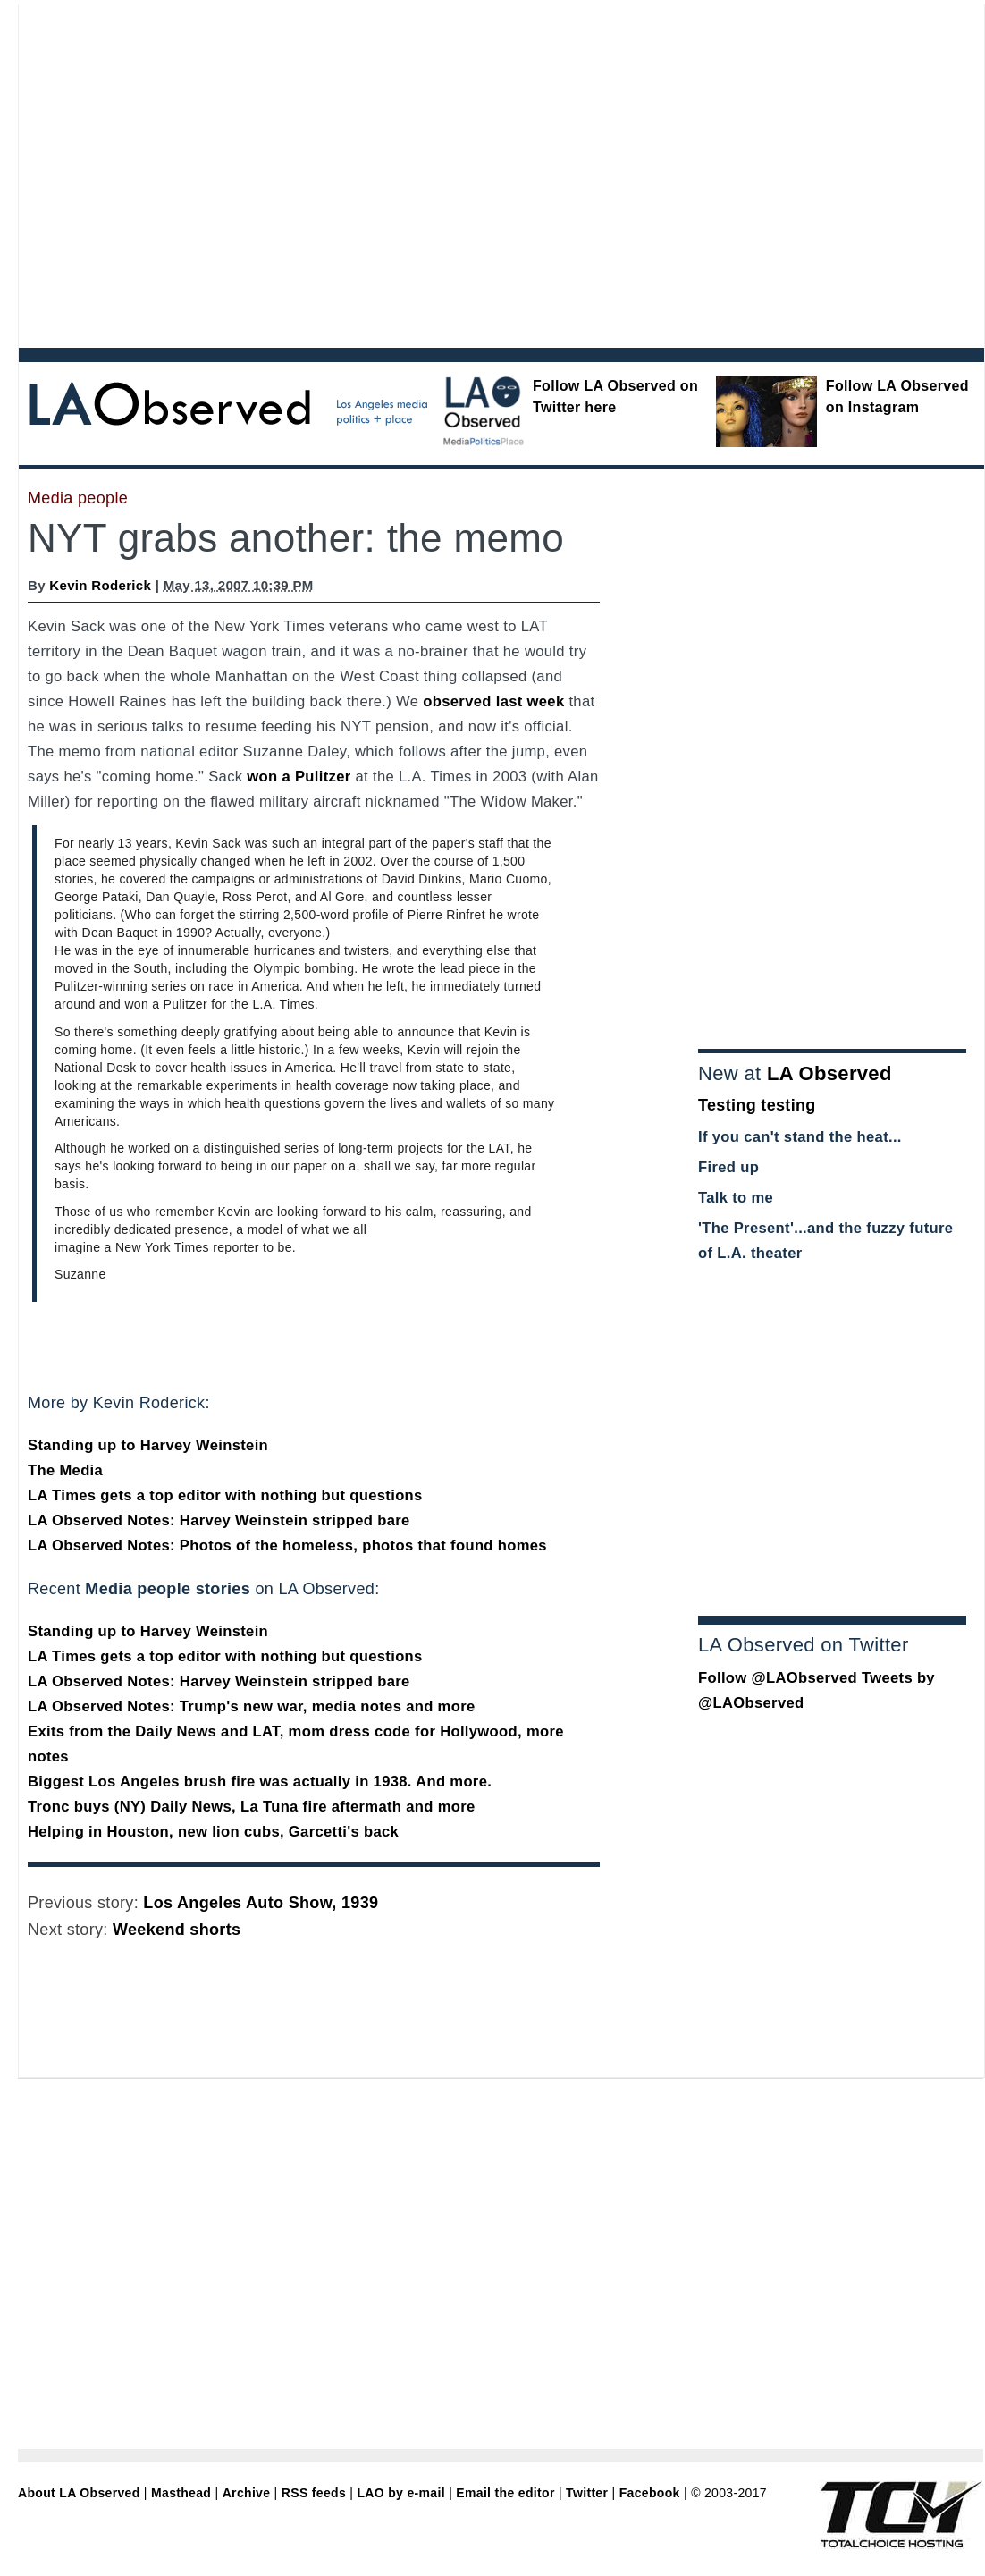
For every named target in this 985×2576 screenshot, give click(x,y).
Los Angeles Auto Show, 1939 (260, 1903)
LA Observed (829, 1073)
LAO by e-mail (400, 2493)
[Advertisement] (167, 172)
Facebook (649, 2493)
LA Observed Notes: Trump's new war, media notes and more (252, 1706)
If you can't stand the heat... (800, 1136)
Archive (247, 2493)
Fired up (728, 1167)
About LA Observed (79, 2493)
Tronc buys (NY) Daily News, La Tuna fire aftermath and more (252, 1806)
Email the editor (505, 2493)
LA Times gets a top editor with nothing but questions (225, 1495)
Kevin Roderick (100, 585)
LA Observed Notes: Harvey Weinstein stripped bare (219, 1520)
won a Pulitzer (298, 776)
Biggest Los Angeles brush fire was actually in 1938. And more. (260, 1781)
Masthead (181, 2493)
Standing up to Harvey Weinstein (148, 1445)
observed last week (493, 701)
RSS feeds (314, 2493)
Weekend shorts (176, 1929)
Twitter (587, 2493)
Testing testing (757, 1105)
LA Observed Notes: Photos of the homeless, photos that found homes (287, 1545)
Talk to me (735, 1197)
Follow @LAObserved (777, 1677)
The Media (65, 1470)
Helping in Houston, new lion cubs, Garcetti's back (213, 1831)
